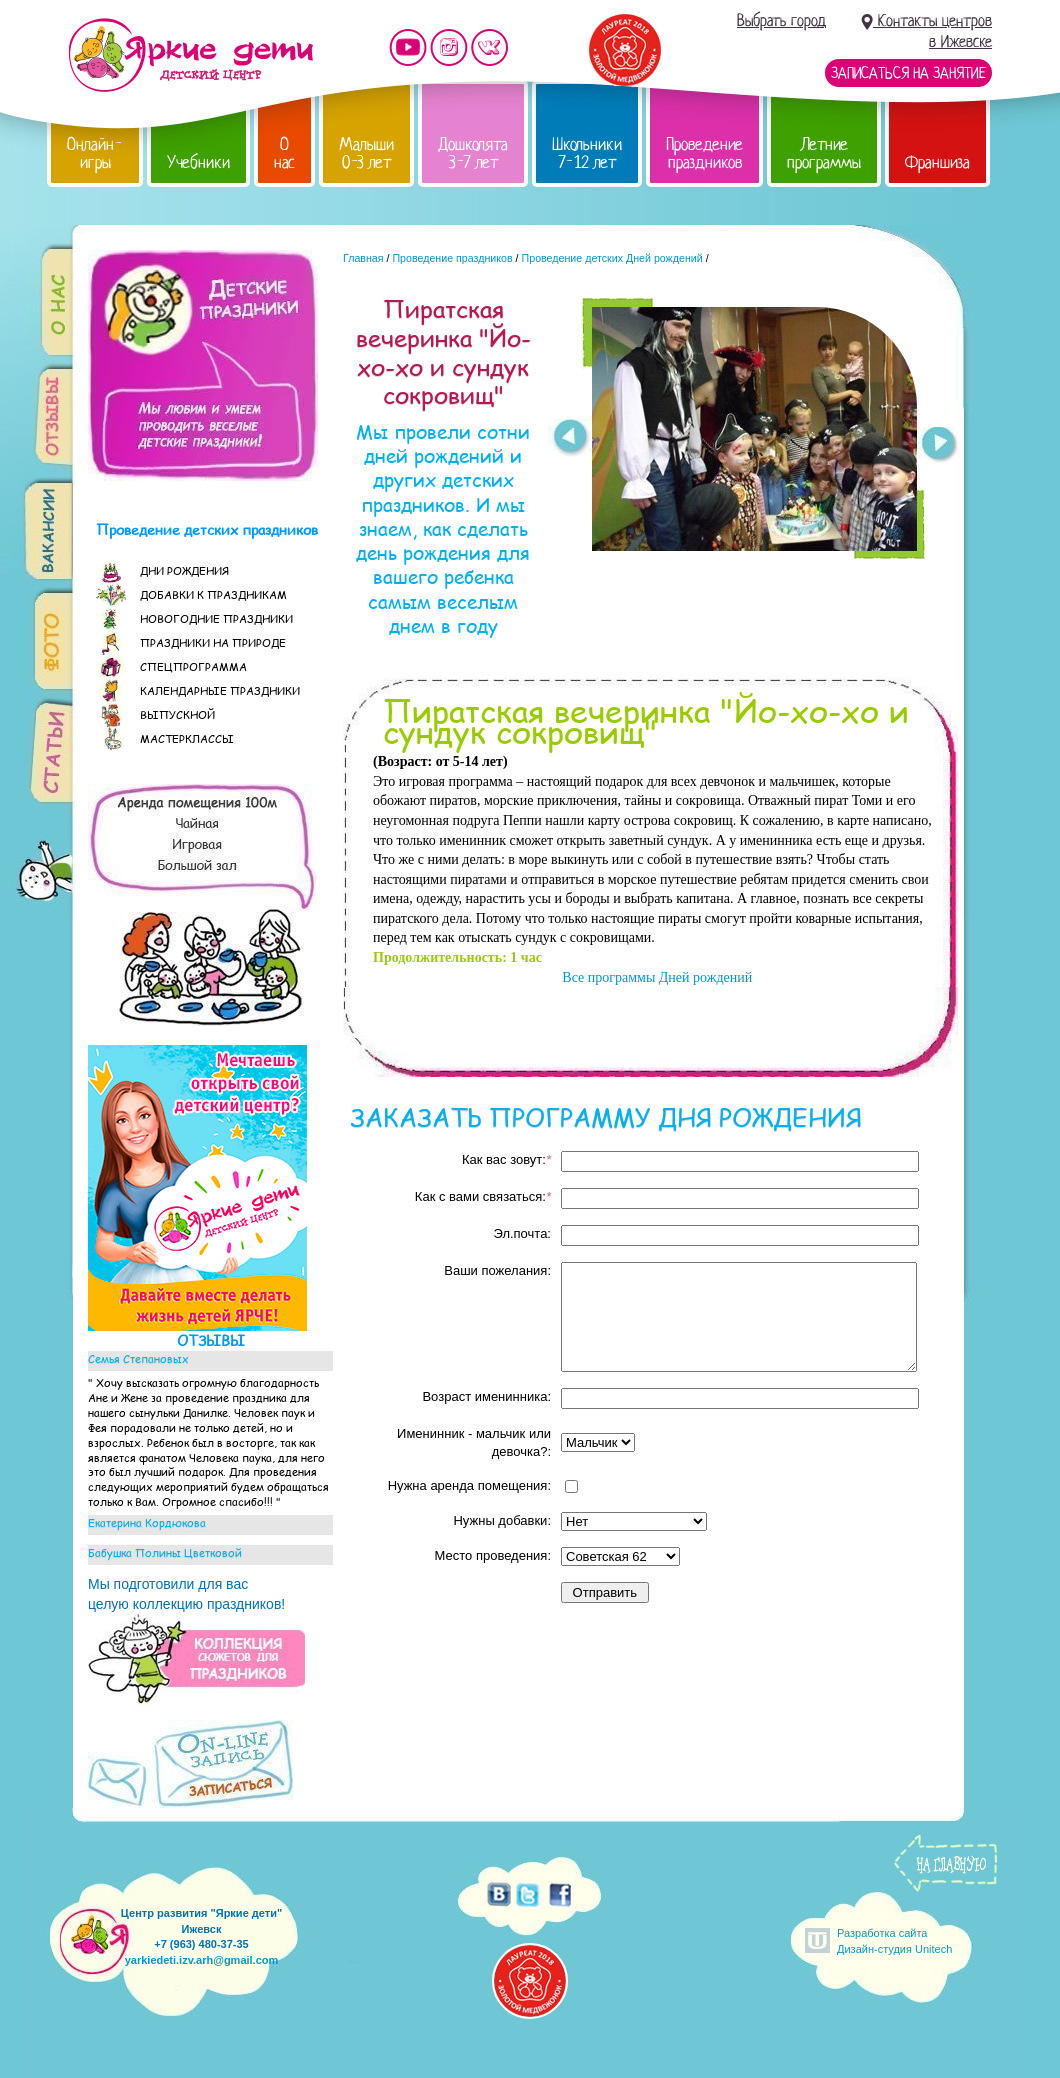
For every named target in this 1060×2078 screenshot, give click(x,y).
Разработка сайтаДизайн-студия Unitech (894, 1940)
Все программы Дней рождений (655, 977)
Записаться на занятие (908, 73)
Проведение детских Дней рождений (612, 258)
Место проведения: (493, 1555)
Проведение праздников (704, 153)
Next (939, 446)
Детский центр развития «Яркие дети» (190, 55)
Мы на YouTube (408, 47)
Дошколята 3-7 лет (473, 153)
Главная (363, 258)
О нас (284, 153)
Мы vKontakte (490, 47)
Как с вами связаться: (483, 1196)
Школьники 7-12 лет (587, 153)
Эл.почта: (522, 1233)
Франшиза (937, 162)
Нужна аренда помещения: (469, 1485)
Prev (569, 438)
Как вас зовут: (506, 1159)
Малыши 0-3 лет (366, 153)
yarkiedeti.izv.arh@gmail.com (202, 1960)
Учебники (198, 162)
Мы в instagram (449, 47)
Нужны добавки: (502, 1520)
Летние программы (824, 153)
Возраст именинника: (486, 1396)
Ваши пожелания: (497, 1270)
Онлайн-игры (95, 153)
